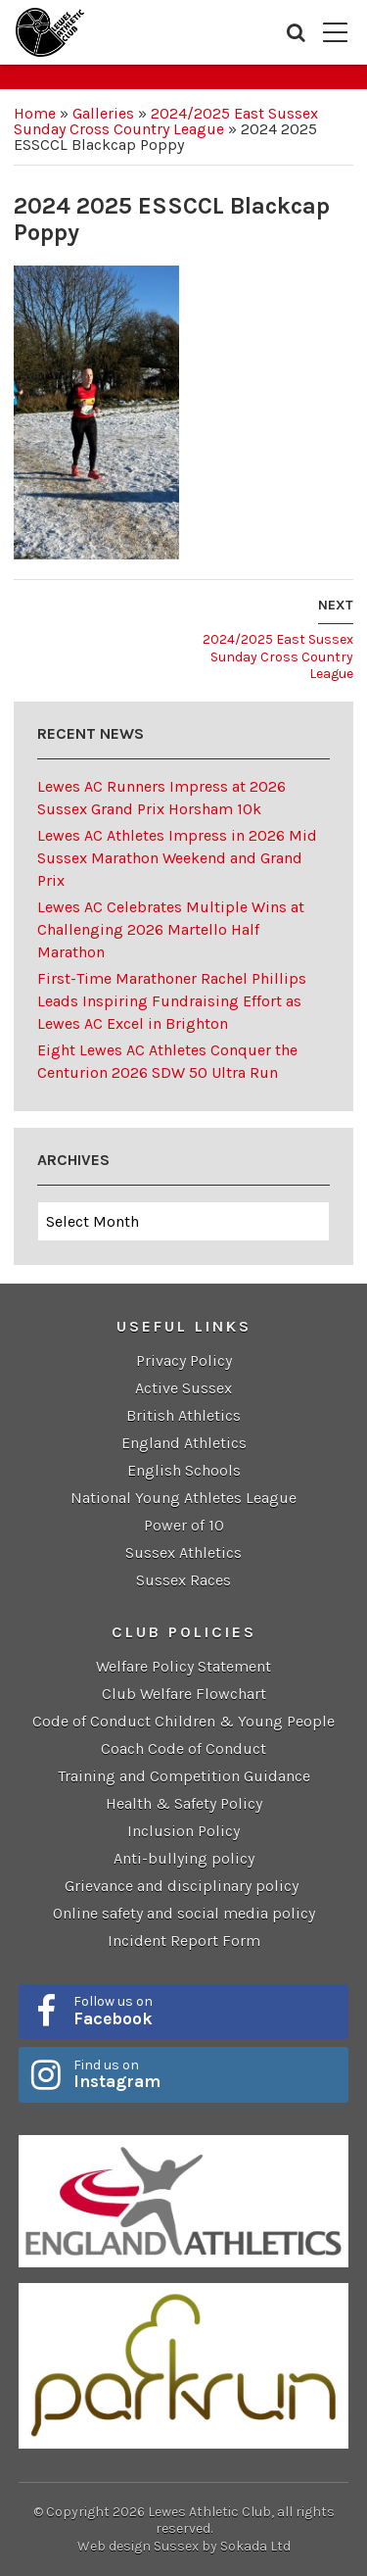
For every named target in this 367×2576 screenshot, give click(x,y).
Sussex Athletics (183, 1552)
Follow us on (204, 2010)
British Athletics (183, 1415)
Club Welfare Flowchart (184, 1693)
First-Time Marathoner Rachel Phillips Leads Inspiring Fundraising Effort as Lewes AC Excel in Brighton (171, 1001)
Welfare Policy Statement (183, 1666)
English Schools (184, 1470)
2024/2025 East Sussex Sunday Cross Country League (166, 121)
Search (296, 32)
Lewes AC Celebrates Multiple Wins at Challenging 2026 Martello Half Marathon (170, 929)
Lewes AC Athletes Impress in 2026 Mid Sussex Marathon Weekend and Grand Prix (177, 858)
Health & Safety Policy (184, 1803)
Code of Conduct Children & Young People (183, 1721)
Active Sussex (183, 1388)
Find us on (204, 2074)
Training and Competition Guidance (184, 1776)
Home (35, 113)
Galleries (103, 113)
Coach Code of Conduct (183, 1748)
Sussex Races (183, 1580)
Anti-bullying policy (184, 1858)
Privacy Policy (184, 1360)
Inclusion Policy (183, 1831)
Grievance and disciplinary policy (183, 1885)
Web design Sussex (138, 2546)
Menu (335, 32)
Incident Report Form (184, 1940)
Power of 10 (184, 1525)
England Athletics (184, 1443)
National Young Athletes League (183, 1497)
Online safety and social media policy (184, 1913)
